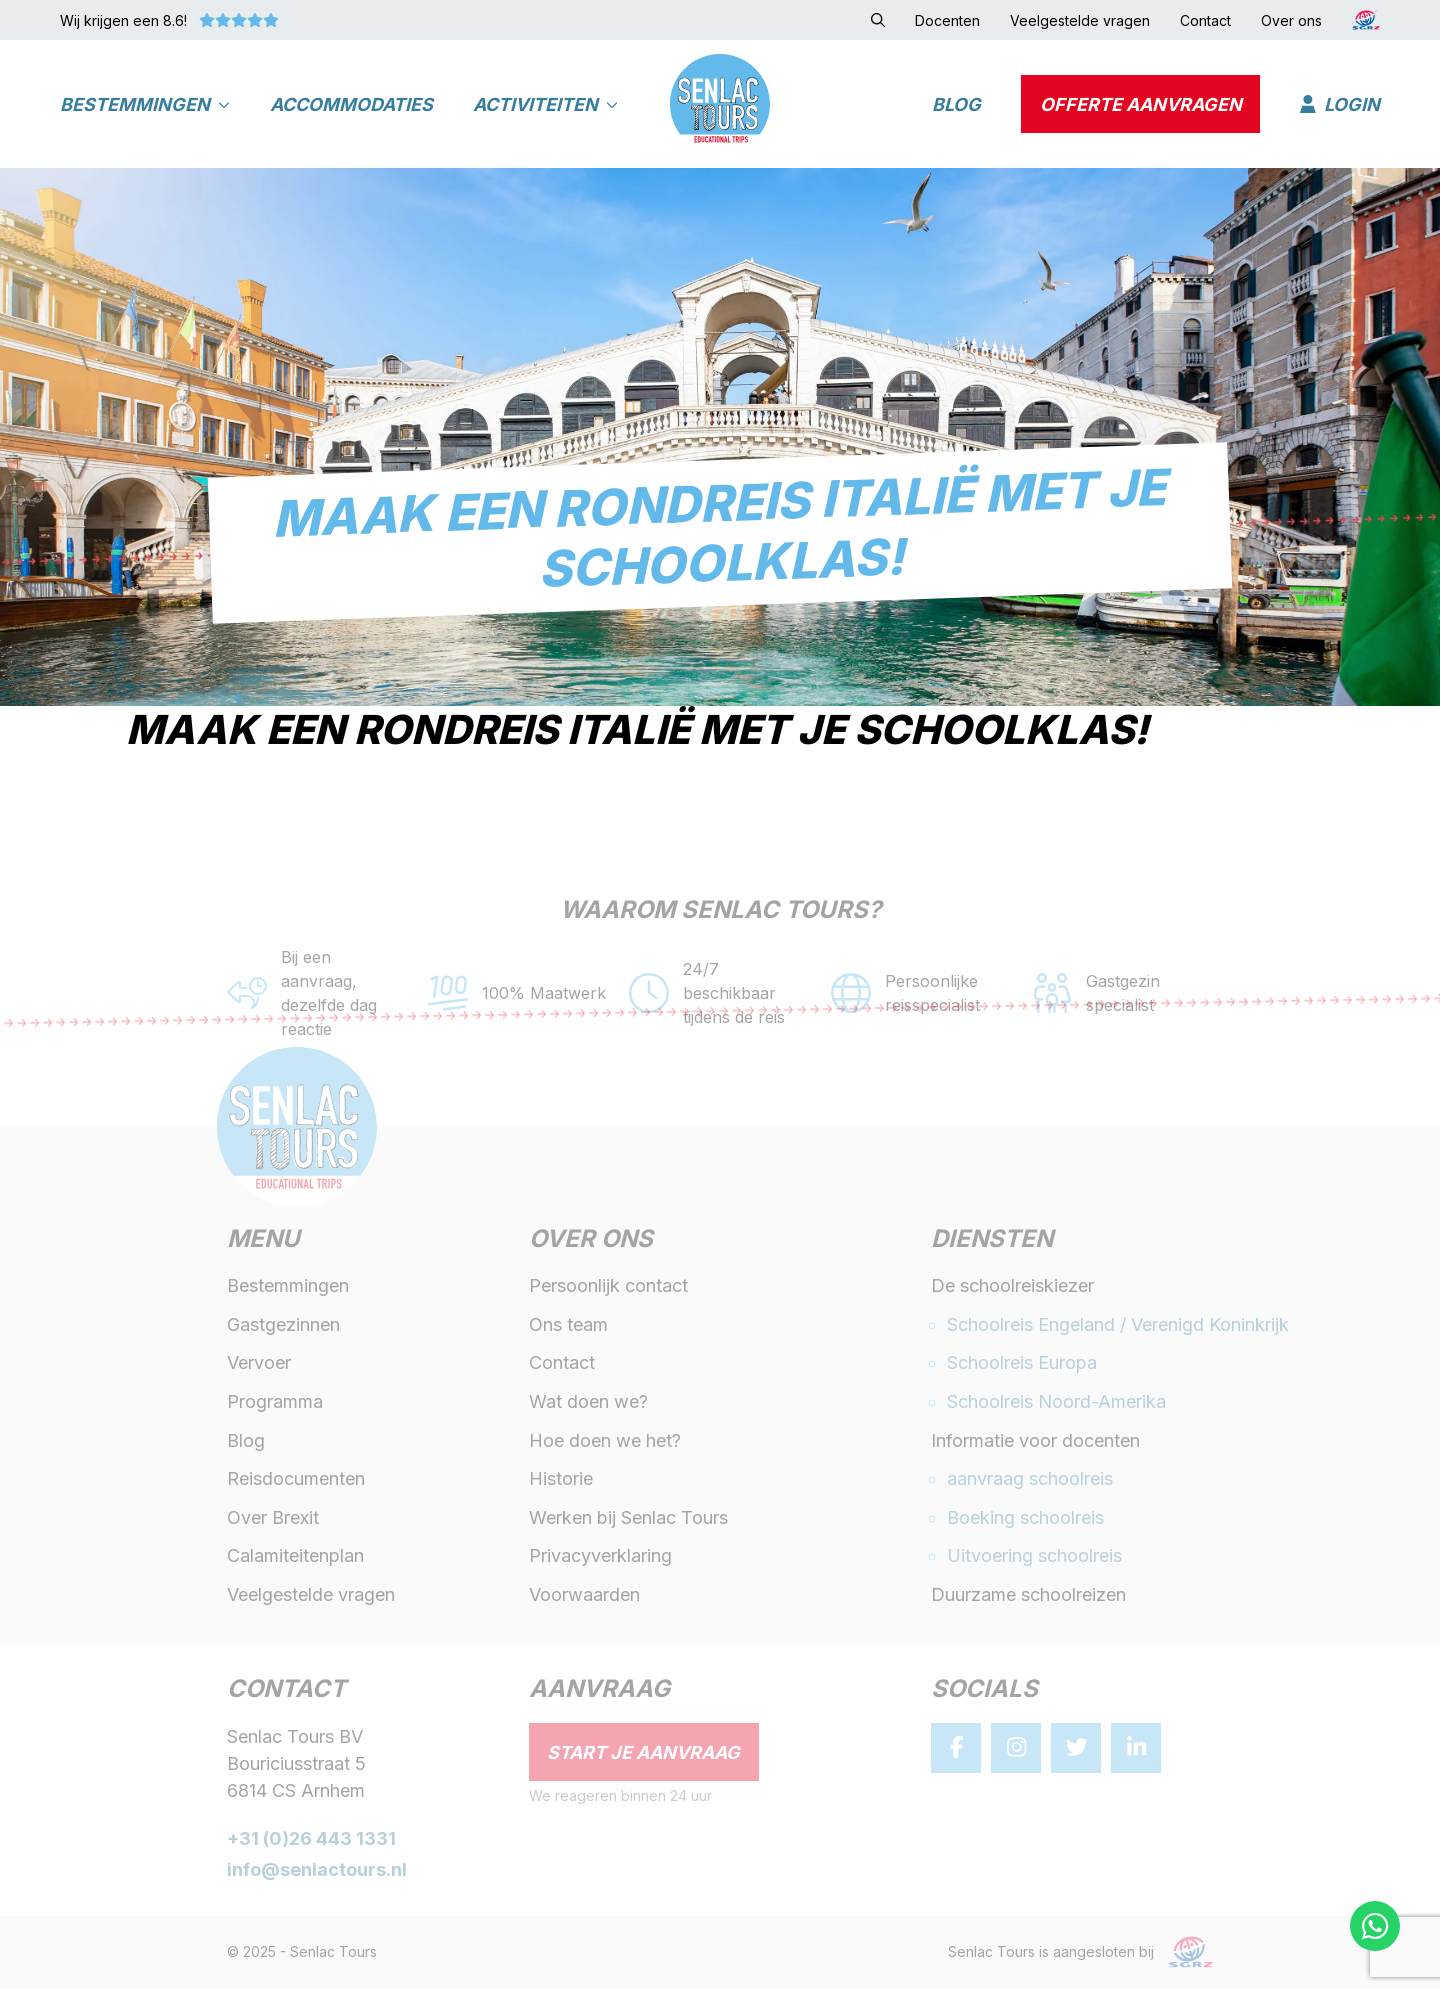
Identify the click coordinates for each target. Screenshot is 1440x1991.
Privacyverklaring (600, 1559)
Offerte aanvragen (1141, 105)
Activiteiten (545, 105)
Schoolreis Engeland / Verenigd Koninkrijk (1118, 1327)
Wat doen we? (588, 1405)
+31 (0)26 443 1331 (311, 1842)
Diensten (992, 1244)
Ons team (568, 1327)
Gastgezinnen (283, 1327)
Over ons (591, 1244)
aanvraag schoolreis (1030, 1482)
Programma (275, 1405)
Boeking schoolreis (1025, 1520)
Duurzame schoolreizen (1028, 1598)
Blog (956, 105)
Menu (263, 1244)
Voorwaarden (584, 1598)
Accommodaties (351, 105)
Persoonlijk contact (608, 1289)
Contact (562, 1366)
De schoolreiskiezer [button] (1012, 1289)
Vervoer (259, 1366)
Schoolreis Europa (1022, 1366)
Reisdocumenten (296, 1482)
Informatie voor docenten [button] (1035, 1443)
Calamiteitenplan (295, 1559)
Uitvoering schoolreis (1034, 1559)
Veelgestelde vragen (311, 1598)
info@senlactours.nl (317, 1873)
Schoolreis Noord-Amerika (1056, 1405)
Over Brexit (273, 1520)
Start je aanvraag (643, 1755)
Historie (561, 1482)
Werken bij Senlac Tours (628, 1520)
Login (1340, 105)
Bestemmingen (145, 105)
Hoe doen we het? (605, 1443)
